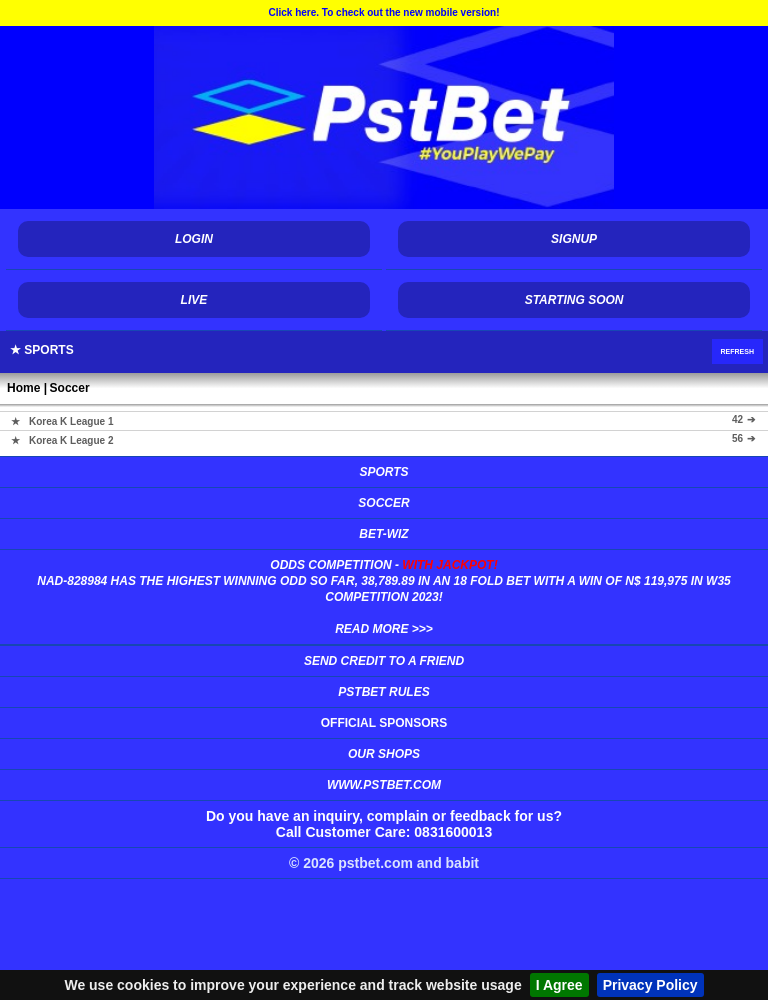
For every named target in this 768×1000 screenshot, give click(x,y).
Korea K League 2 (71, 439)
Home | (27, 388)
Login (194, 239)
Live (194, 300)
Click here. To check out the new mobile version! (384, 12)
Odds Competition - (383, 597)
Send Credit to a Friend (384, 661)
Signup (574, 239)
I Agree (559, 985)
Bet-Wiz (383, 534)
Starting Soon (574, 300)
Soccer (70, 388)
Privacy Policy (650, 985)
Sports (383, 472)
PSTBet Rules (383, 692)
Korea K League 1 (71, 420)
